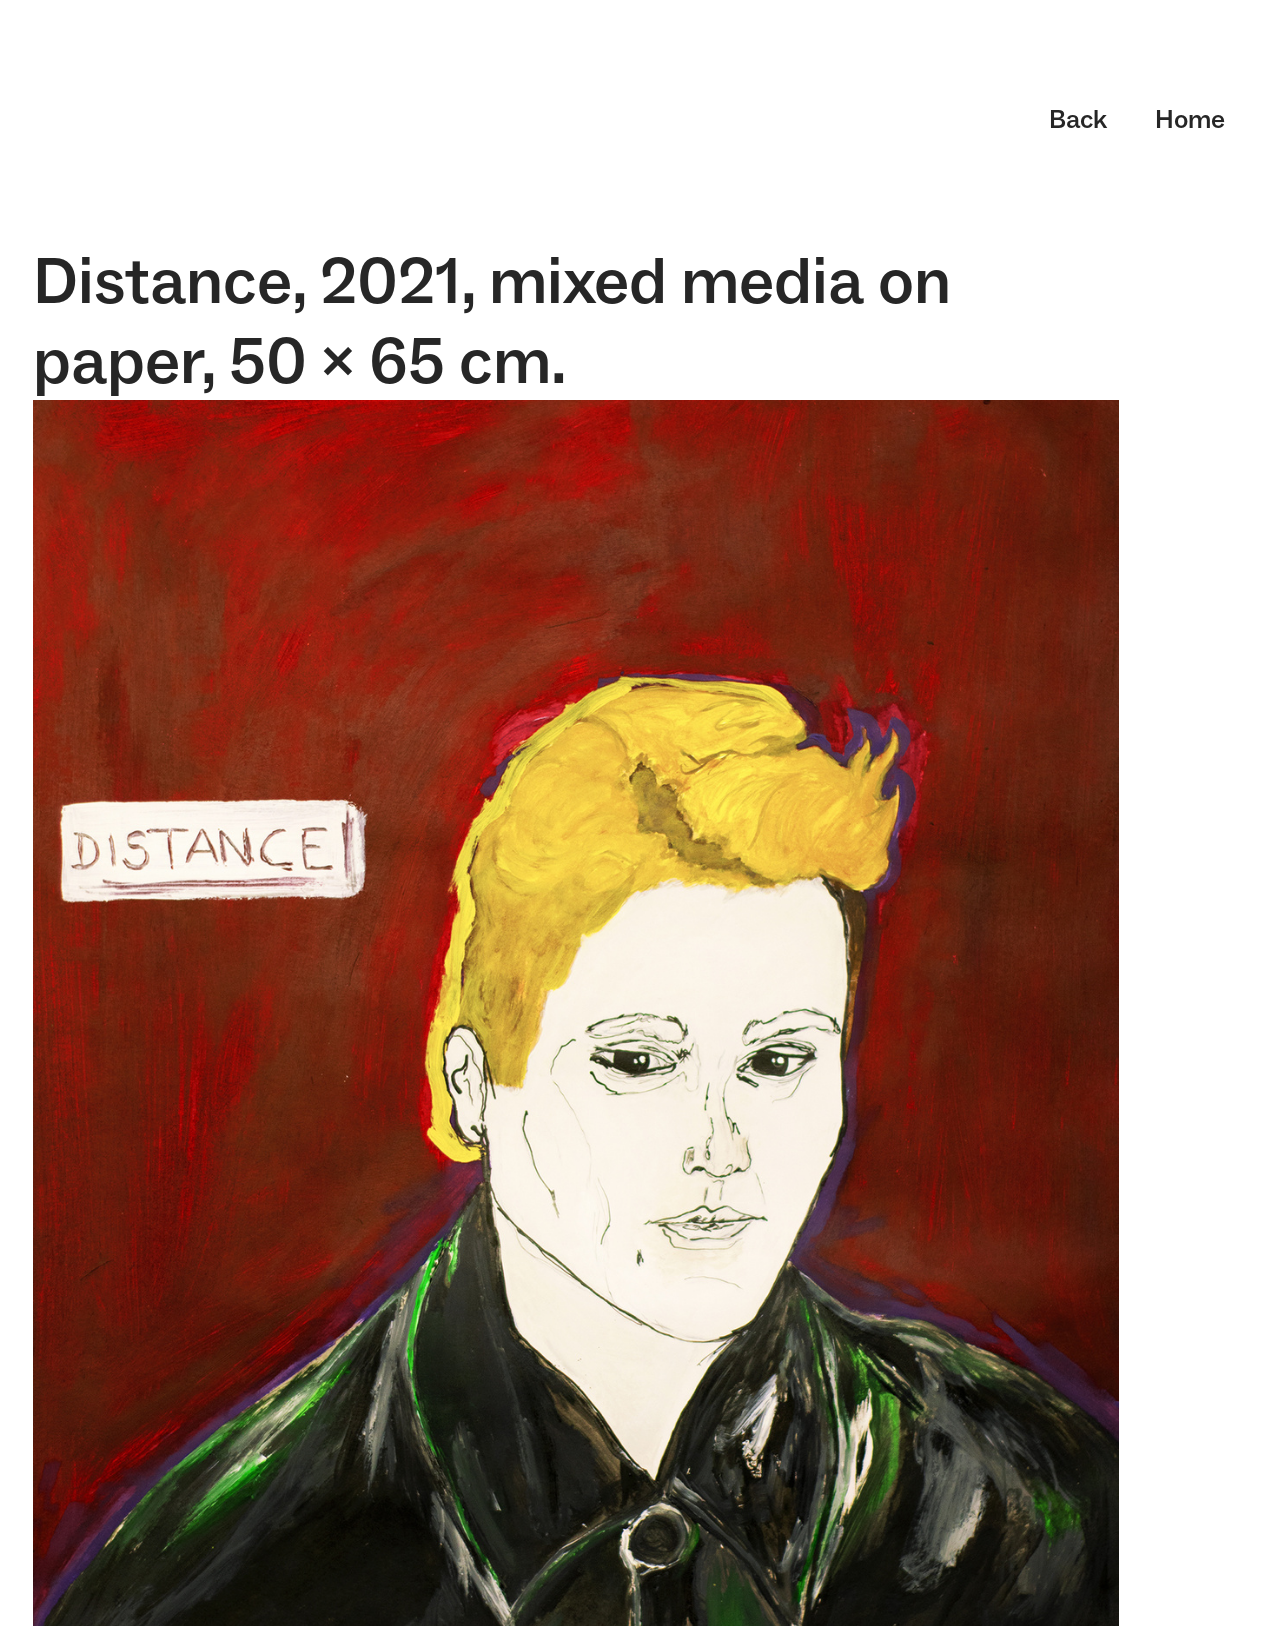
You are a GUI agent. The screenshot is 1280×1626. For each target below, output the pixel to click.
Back (1078, 119)
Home (1190, 119)
